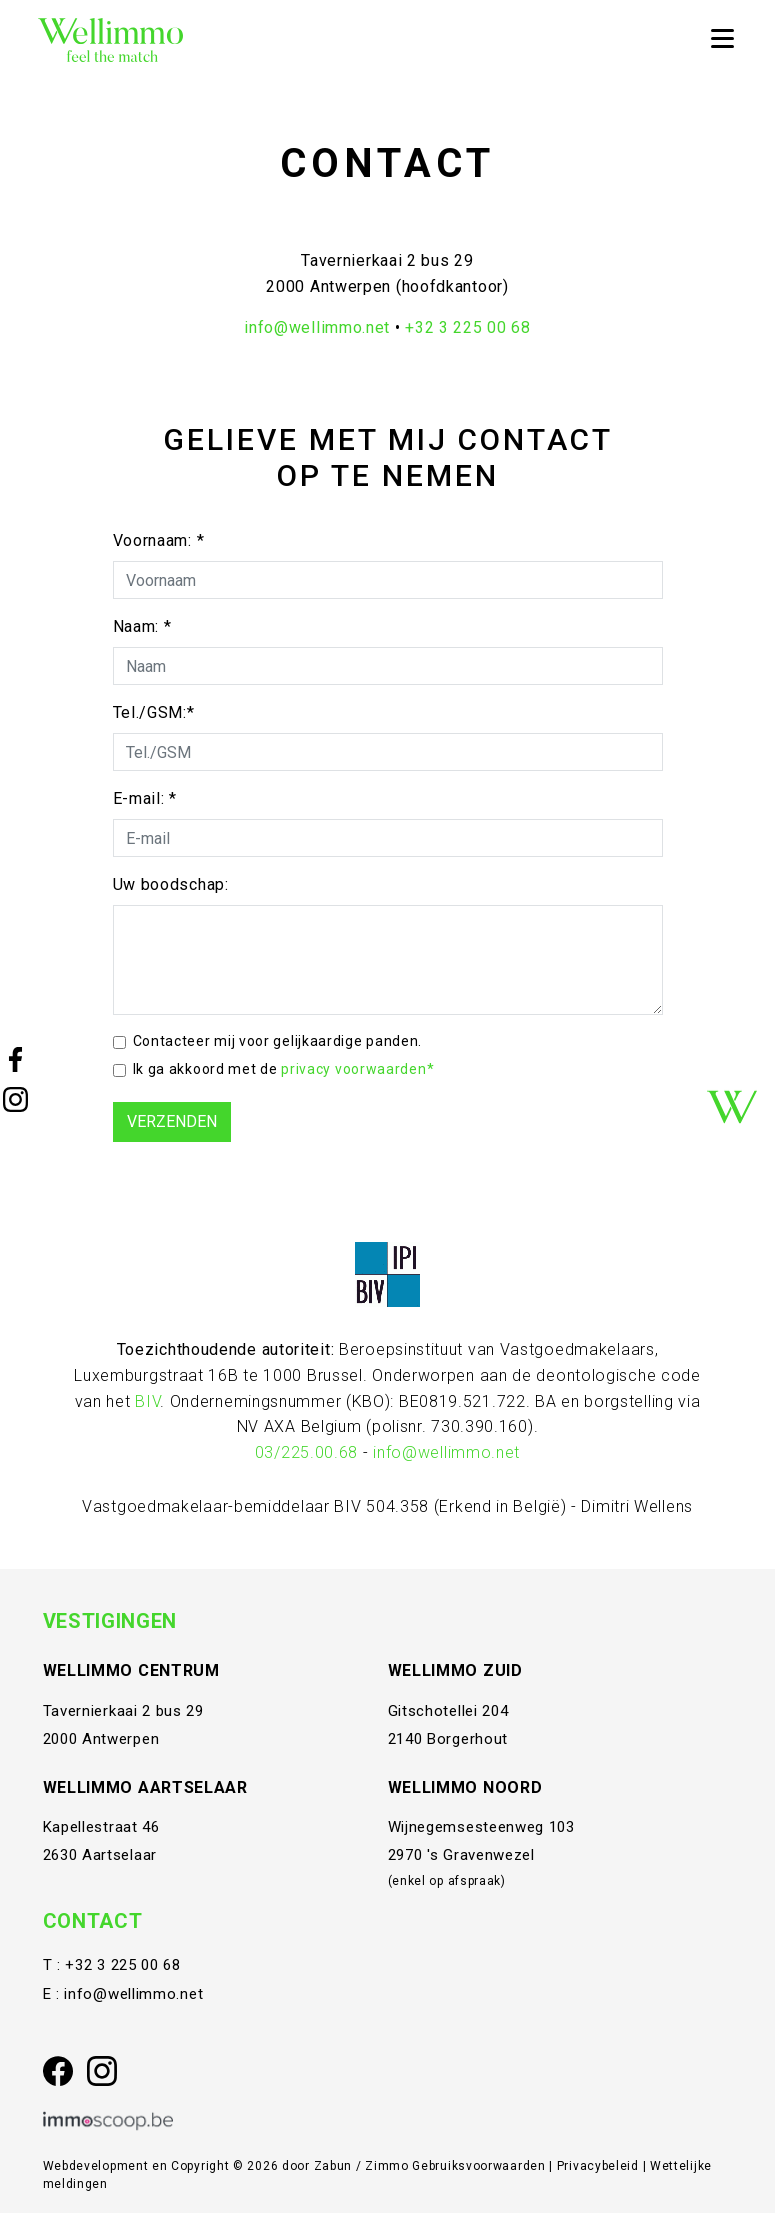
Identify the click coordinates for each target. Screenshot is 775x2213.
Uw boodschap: (171, 884)
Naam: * (142, 626)
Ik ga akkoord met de (284, 1069)
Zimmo (387, 2166)
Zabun (333, 2166)
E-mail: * (145, 798)
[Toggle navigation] (722, 40)
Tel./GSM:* (154, 712)
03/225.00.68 (306, 1452)
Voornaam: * (159, 540)
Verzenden (172, 1121)
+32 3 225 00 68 (468, 327)
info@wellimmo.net (317, 327)
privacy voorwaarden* (357, 1069)
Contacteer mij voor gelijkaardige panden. (278, 1041)
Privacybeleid (600, 2166)
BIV (147, 1401)
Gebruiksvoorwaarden (480, 2166)
